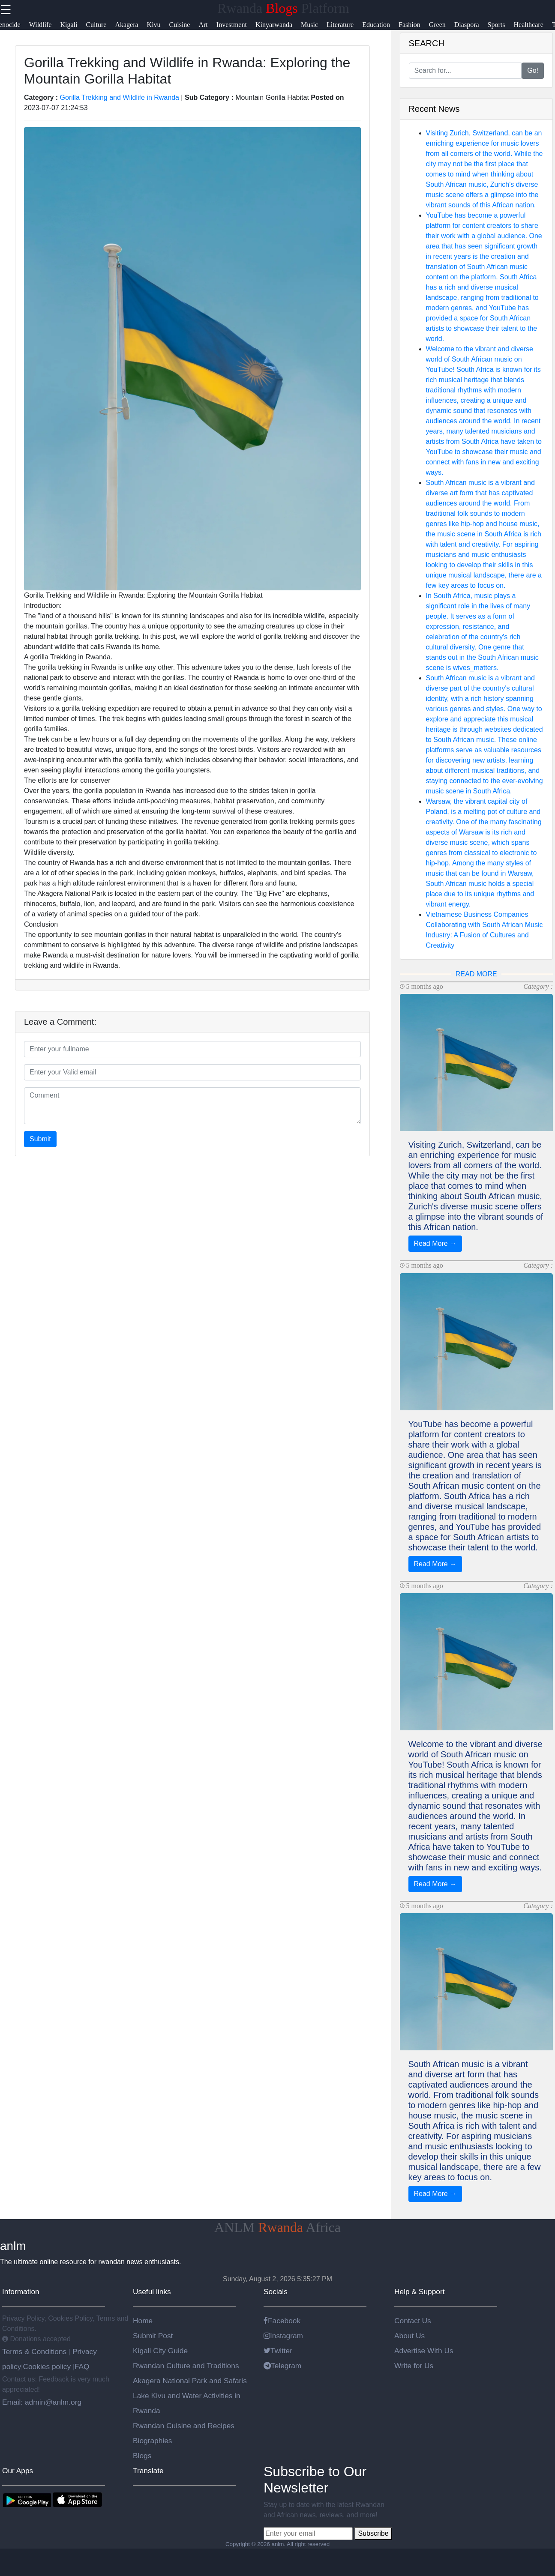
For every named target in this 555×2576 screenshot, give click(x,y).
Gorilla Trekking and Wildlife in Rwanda (119, 97)
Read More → (435, 1243)
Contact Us (412, 2320)
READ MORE (476, 974)
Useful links (152, 2291)
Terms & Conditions (35, 2351)
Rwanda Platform (283, 8)
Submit (40, 1139)
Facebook (282, 2320)
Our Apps (17, 2470)
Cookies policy (47, 2366)
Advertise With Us (423, 2350)
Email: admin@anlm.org (41, 2402)
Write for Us (413, 2365)
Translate (148, 2470)
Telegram (282, 2365)
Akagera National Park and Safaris (190, 2380)
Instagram (283, 2335)
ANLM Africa (277, 2227)
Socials (276, 2291)
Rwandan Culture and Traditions (186, 2365)
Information (20, 2291)
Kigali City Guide (160, 2350)
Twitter (278, 2350)
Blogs (142, 2455)
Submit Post (153, 2335)
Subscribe (373, 2533)
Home (143, 2320)
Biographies (152, 2440)
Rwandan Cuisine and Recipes (183, 2425)
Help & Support (419, 2291)
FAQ (82, 2366)
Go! (532, 70)
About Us (409, 2335)
